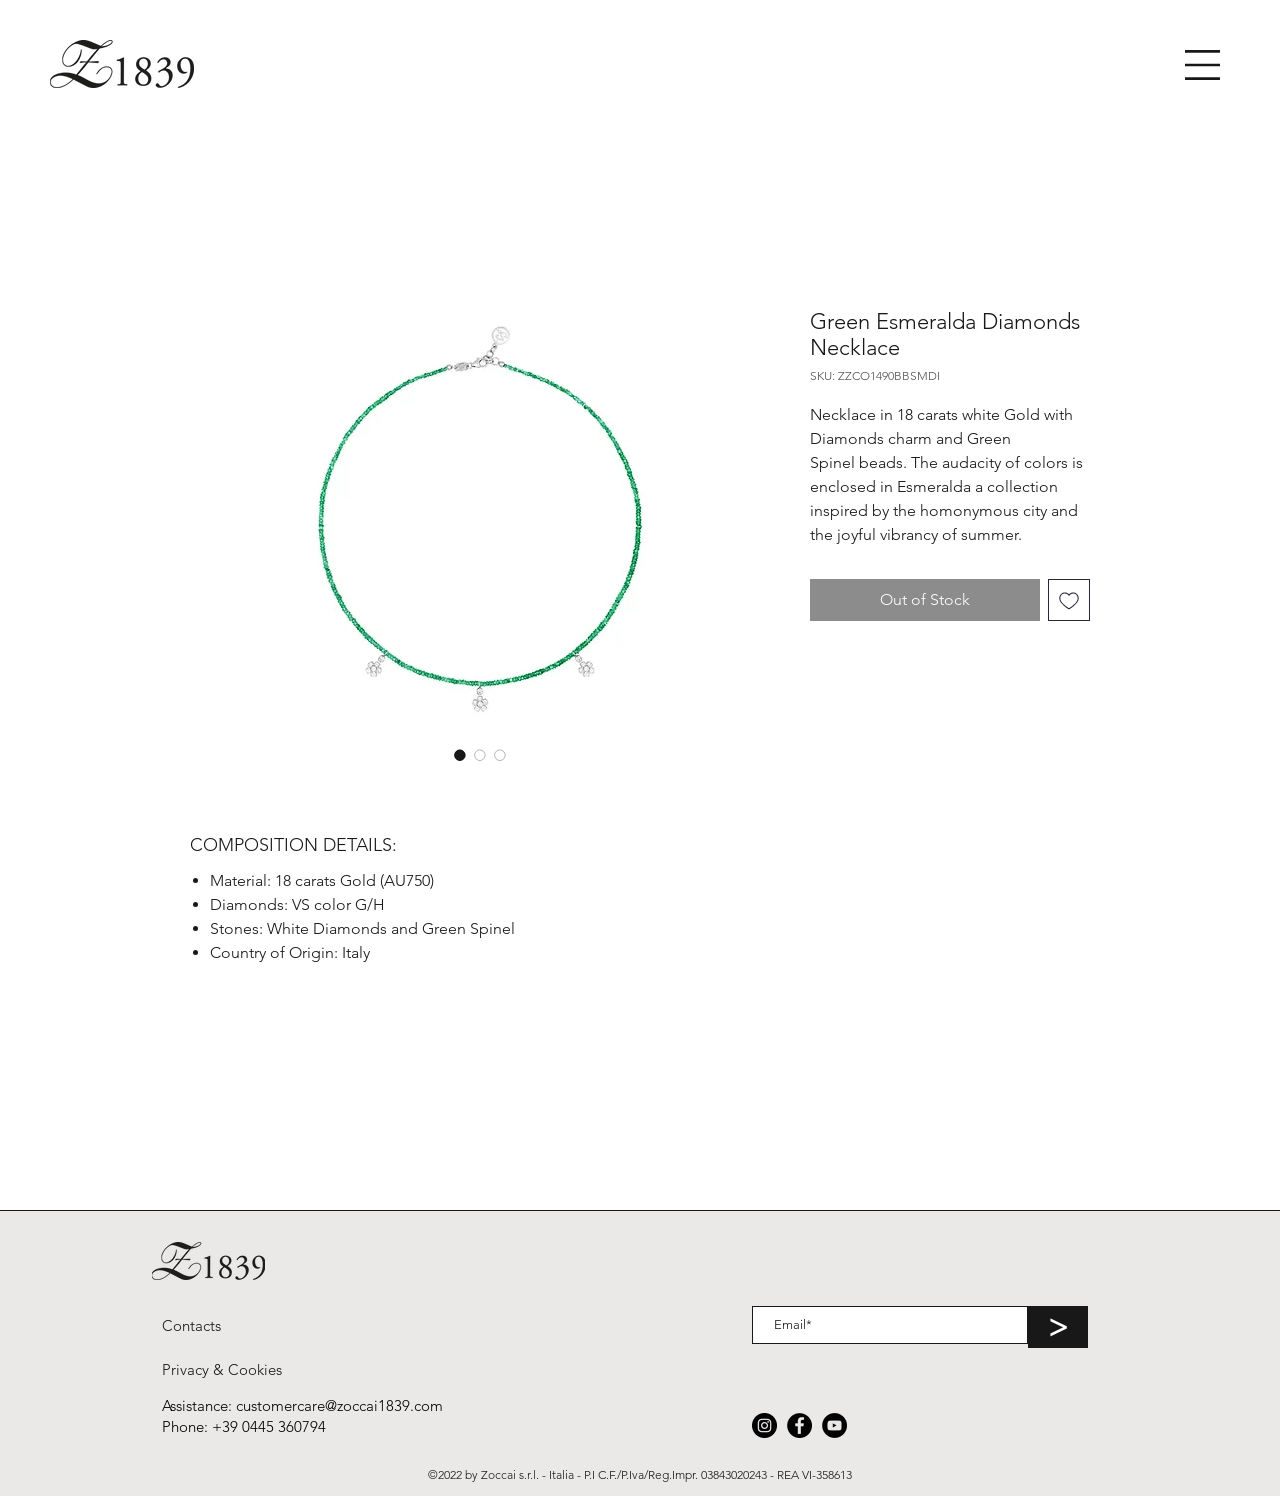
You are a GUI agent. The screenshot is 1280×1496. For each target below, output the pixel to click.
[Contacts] (191, 1325)
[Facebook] (799, 1425)
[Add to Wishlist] (1069, 600)
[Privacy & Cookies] (222, 1369)
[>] (1058, 1327)
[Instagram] (764, 1425)
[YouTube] (834, 1425)
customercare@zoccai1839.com (339, 1405)
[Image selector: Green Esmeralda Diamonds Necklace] (460, 755)
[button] (1202, 65)
